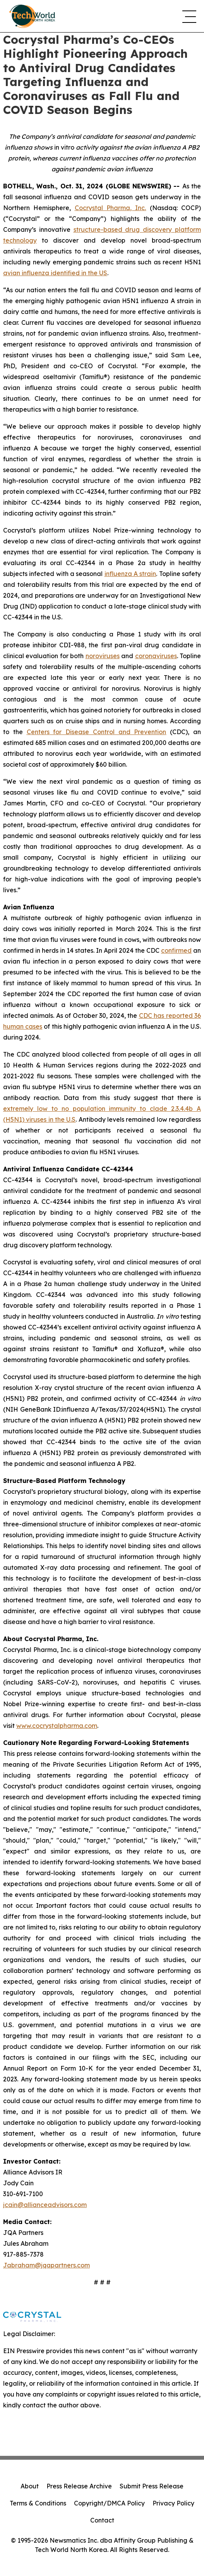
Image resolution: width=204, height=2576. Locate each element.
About (30, 2486)
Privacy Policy (173, 2503)
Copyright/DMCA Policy (109, 2503)
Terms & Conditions (38, 2503)
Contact (102, 2520)
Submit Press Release (151, 2486)
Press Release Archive (79, 2486)
